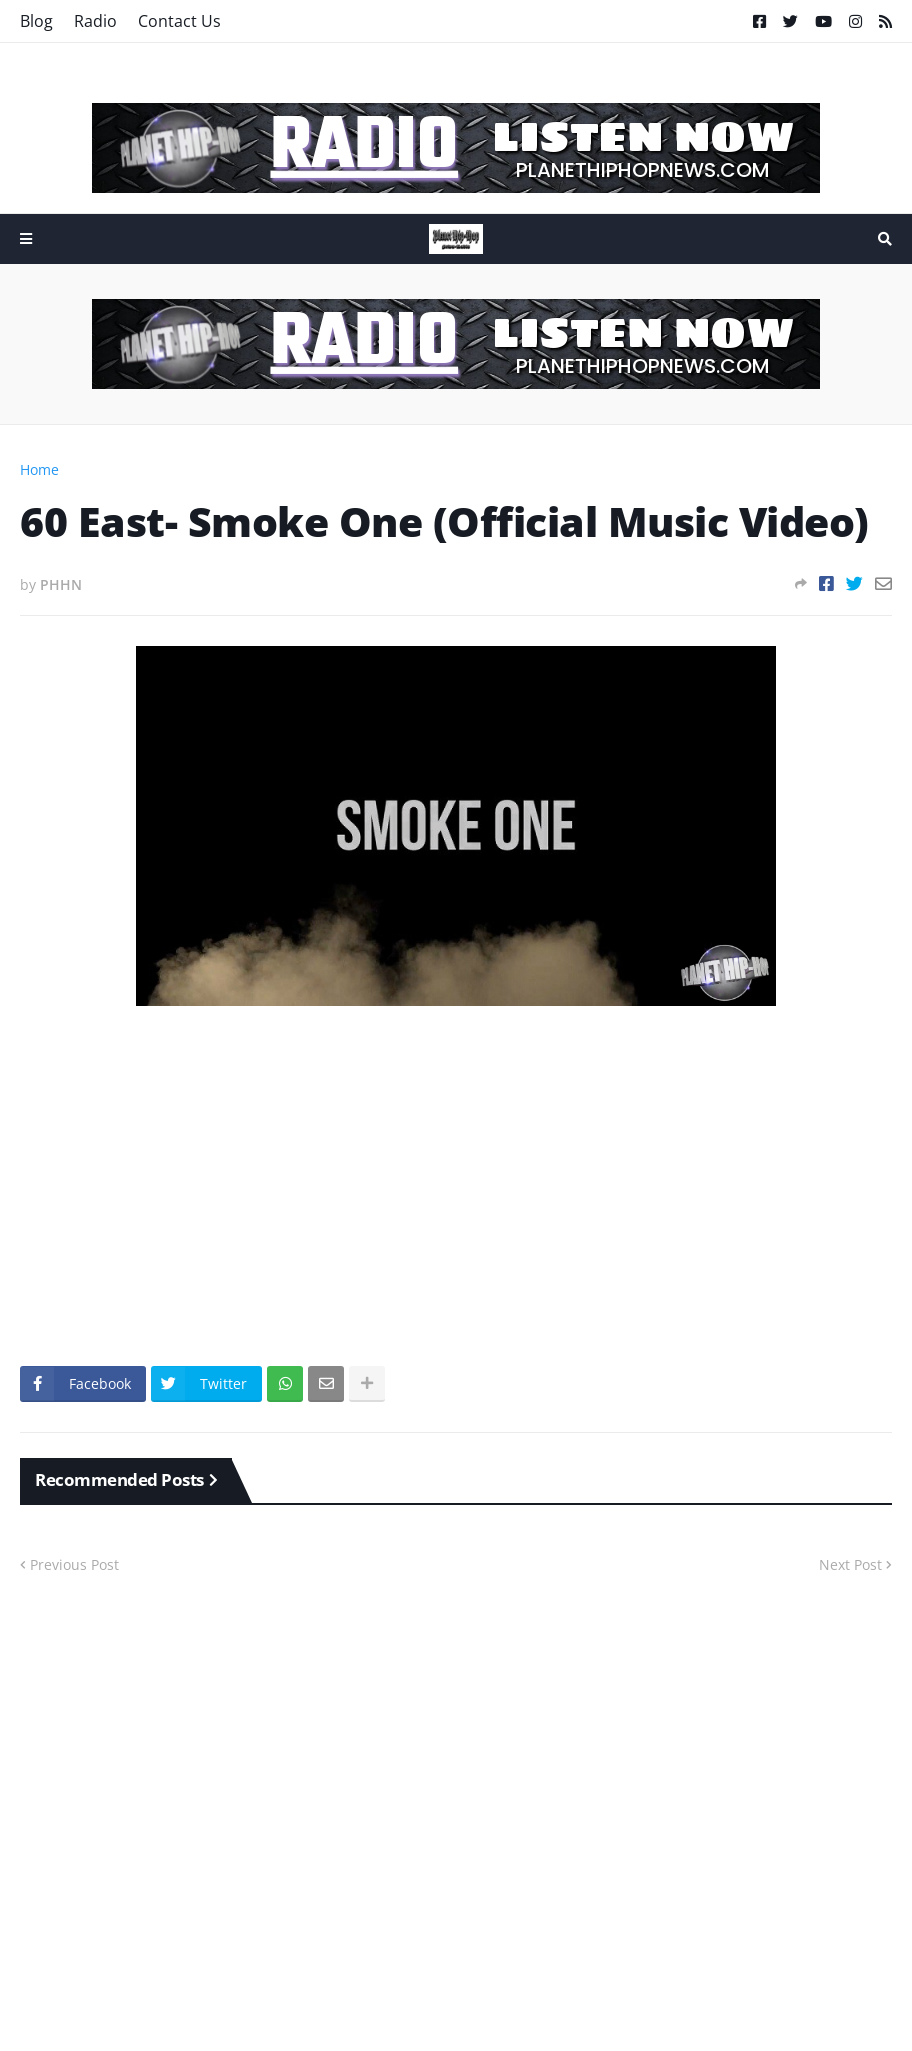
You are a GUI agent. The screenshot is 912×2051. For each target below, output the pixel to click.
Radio (95, 21)
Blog (36, 21)
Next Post (850, 1564)
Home (39, 469)
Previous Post (74, 1564)
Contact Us (179, 21)
